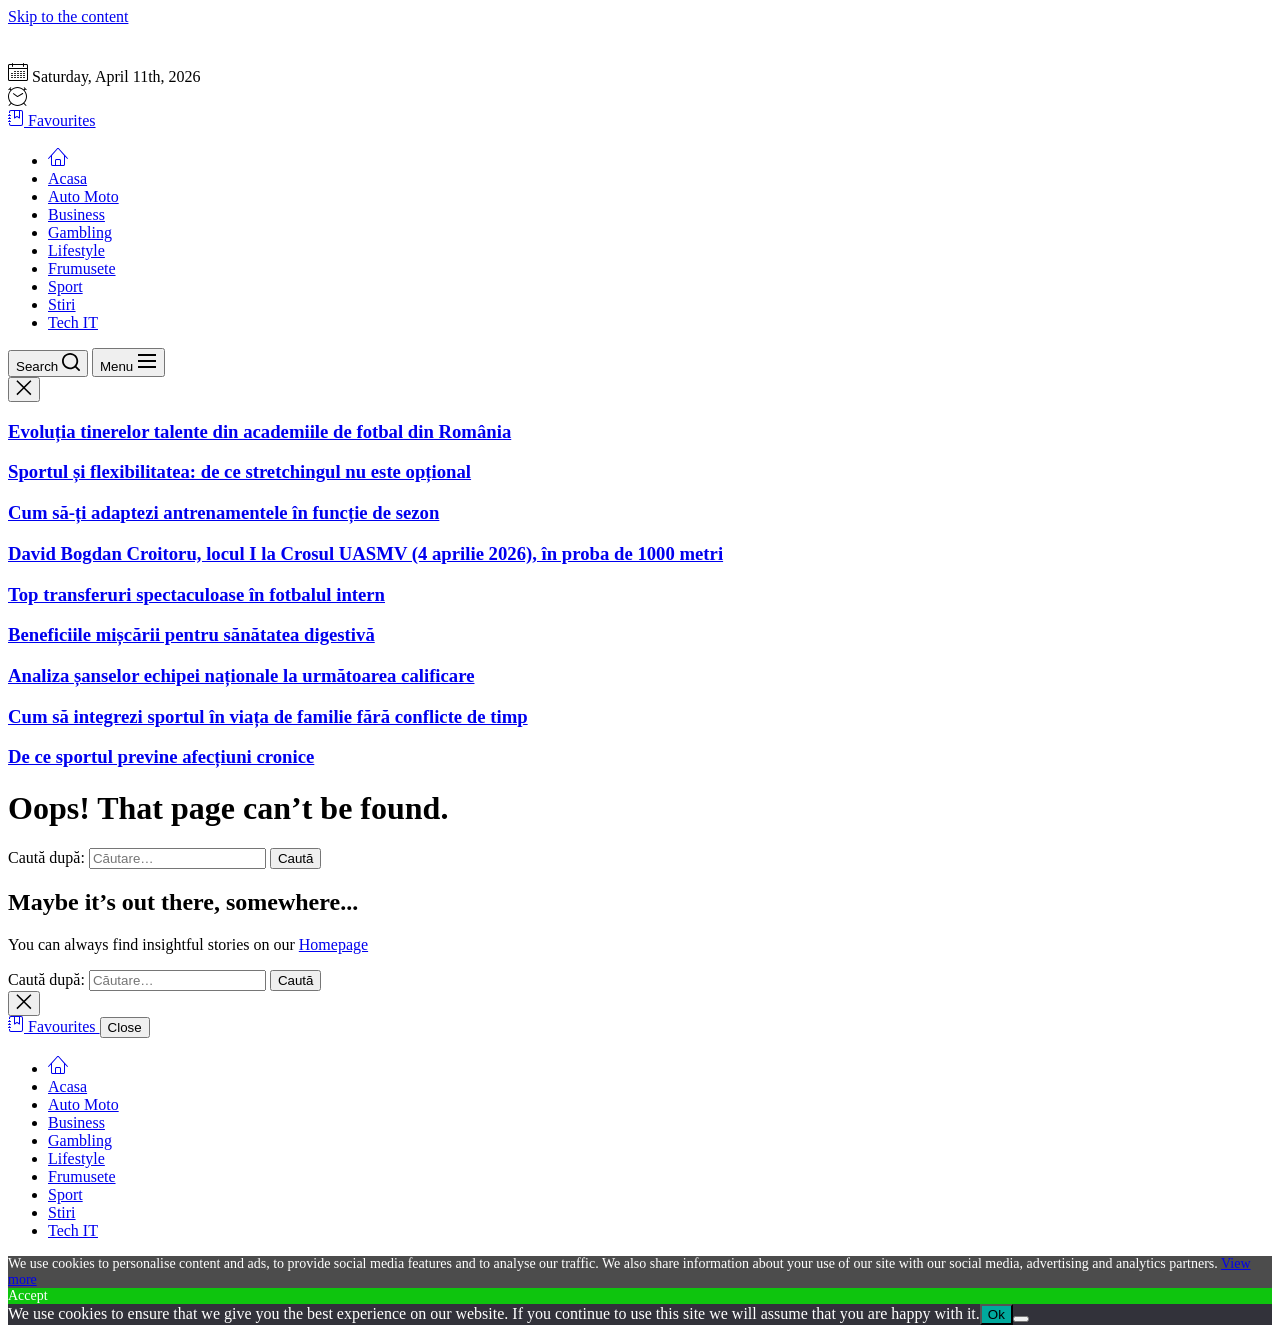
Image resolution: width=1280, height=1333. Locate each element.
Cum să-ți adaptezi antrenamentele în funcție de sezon (223, 512)
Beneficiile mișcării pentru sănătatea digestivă (191, 634)
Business (76, 214)
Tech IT (73, 322)
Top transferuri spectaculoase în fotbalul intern (196, 594)
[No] (1021, 1319)
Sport (65, 286)
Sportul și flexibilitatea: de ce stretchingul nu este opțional (239, 471)
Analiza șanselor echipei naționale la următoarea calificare (241, 675)
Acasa (67, 178)
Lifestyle (76, 250)
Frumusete (82, 268)
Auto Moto (83, 196)
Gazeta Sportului (62, 34)
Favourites (52, 120)
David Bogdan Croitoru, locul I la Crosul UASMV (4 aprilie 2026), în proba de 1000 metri (365, 553)
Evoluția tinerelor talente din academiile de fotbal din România (259, 431)
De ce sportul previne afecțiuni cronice (161, 756)
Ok (996, 1314)
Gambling (80, 232)
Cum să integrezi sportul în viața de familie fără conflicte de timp (268, 716)
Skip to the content (68, 16)
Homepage (333, 944)
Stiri (62, 304)
